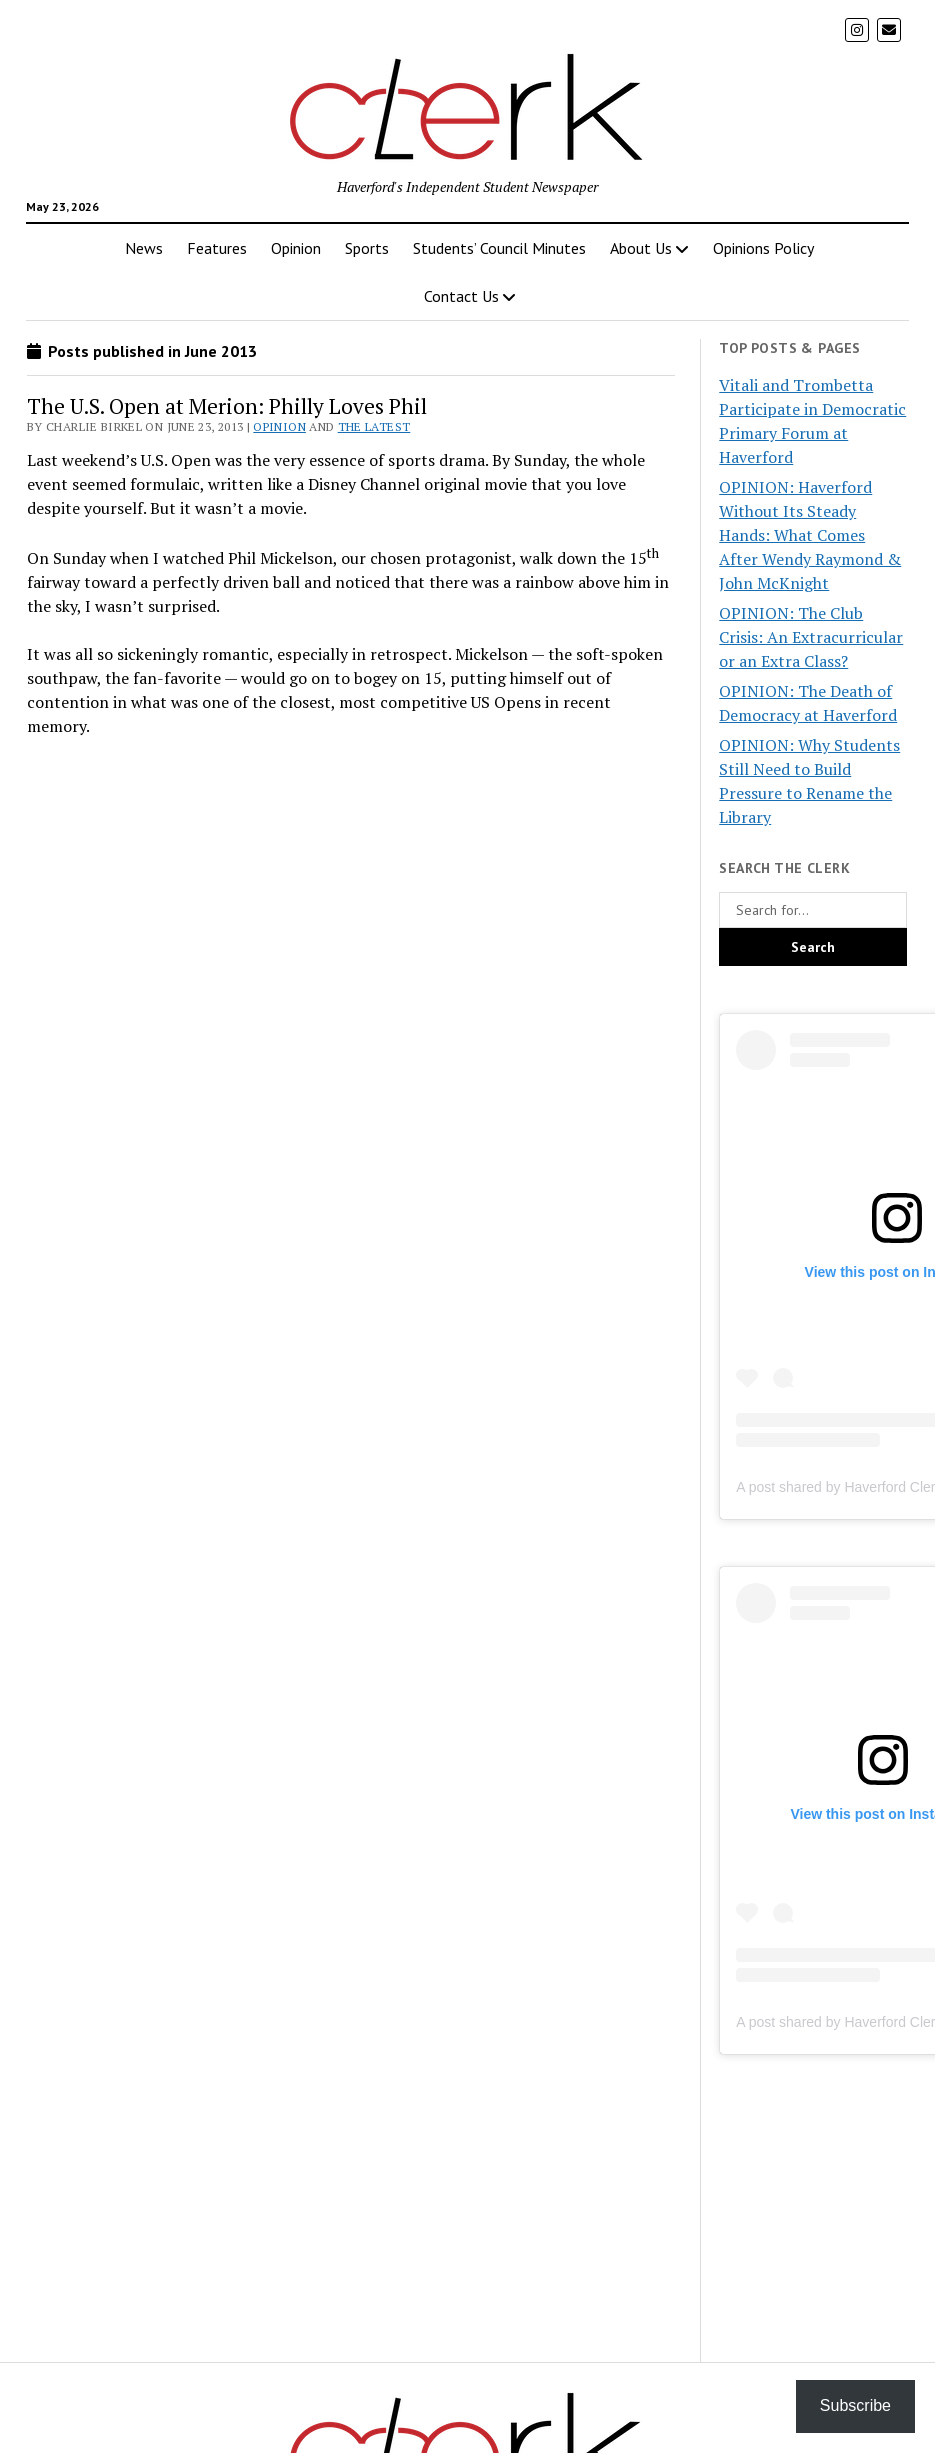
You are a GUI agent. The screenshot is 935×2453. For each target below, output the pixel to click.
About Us (641, 248)
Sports (367, 248)
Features (217, 248)
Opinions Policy (763, 248)
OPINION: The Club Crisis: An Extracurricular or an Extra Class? (811, 637)
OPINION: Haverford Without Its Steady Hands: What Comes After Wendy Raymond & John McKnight (810, 535)
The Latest (374, 426)
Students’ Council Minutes (499, 248)
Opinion (296, 248)
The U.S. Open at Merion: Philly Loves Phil (227, 406)
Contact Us (461, 296)
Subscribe (855, 2405)
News (144, 248)
